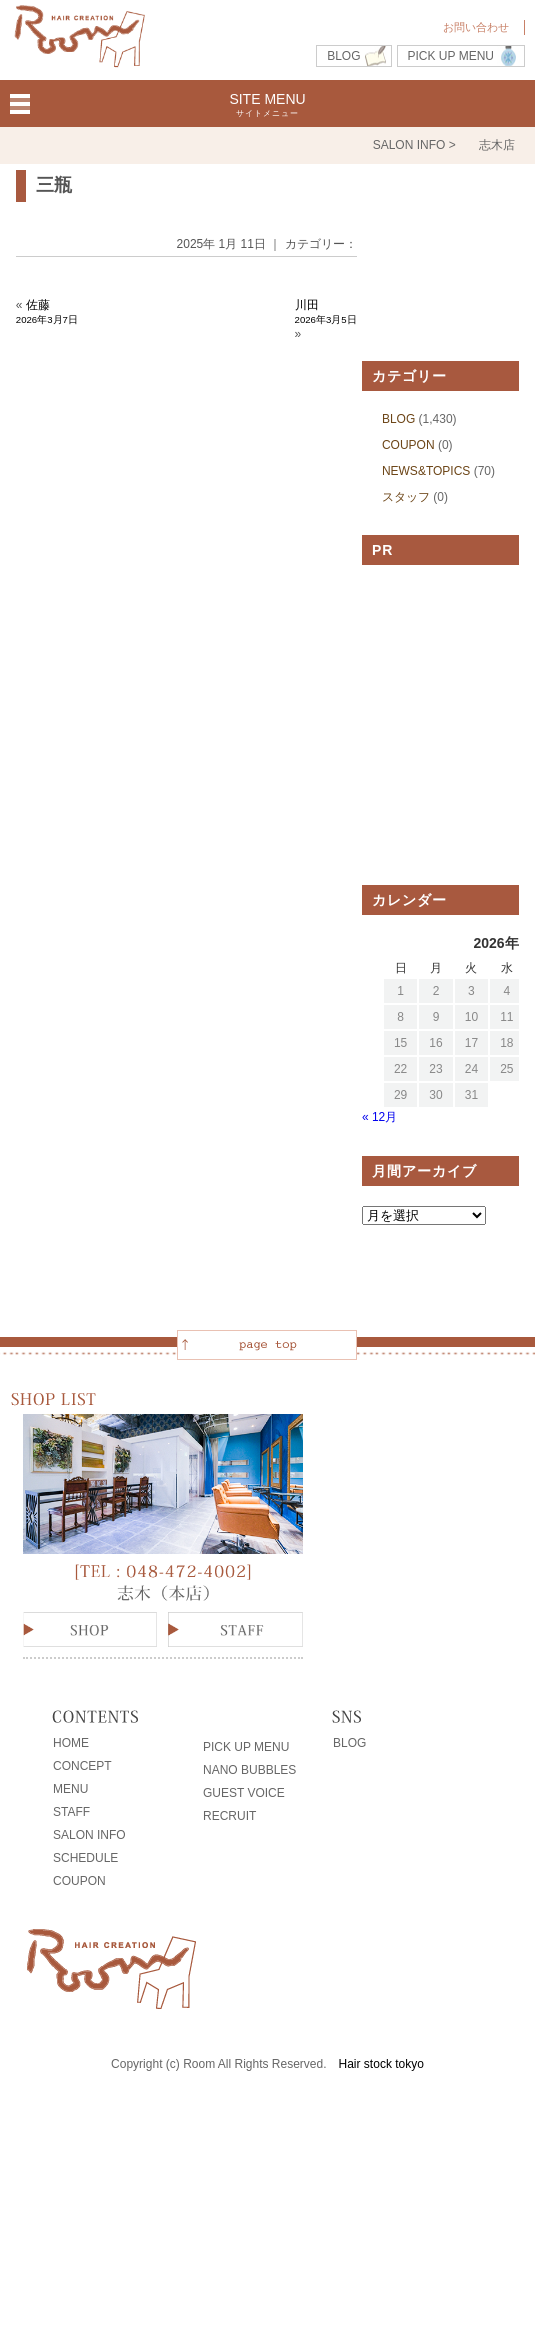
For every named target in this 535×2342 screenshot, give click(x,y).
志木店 (497, 145)
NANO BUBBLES (249, 1770)
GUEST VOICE (244, 1793)
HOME (71, 1743)
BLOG (343, 56)
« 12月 (379, 1117)
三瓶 (54, 185)
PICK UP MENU (451, 56)
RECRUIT (229, 1816)
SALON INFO (89, 1835)
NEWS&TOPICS (426, 471)
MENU (70, 1789)
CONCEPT (82, 1766)
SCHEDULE (85, 1858)
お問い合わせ (476, 27)
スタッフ (406, 497)
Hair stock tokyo (381, 2064)
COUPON (408, 445)
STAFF (71, 1812)
